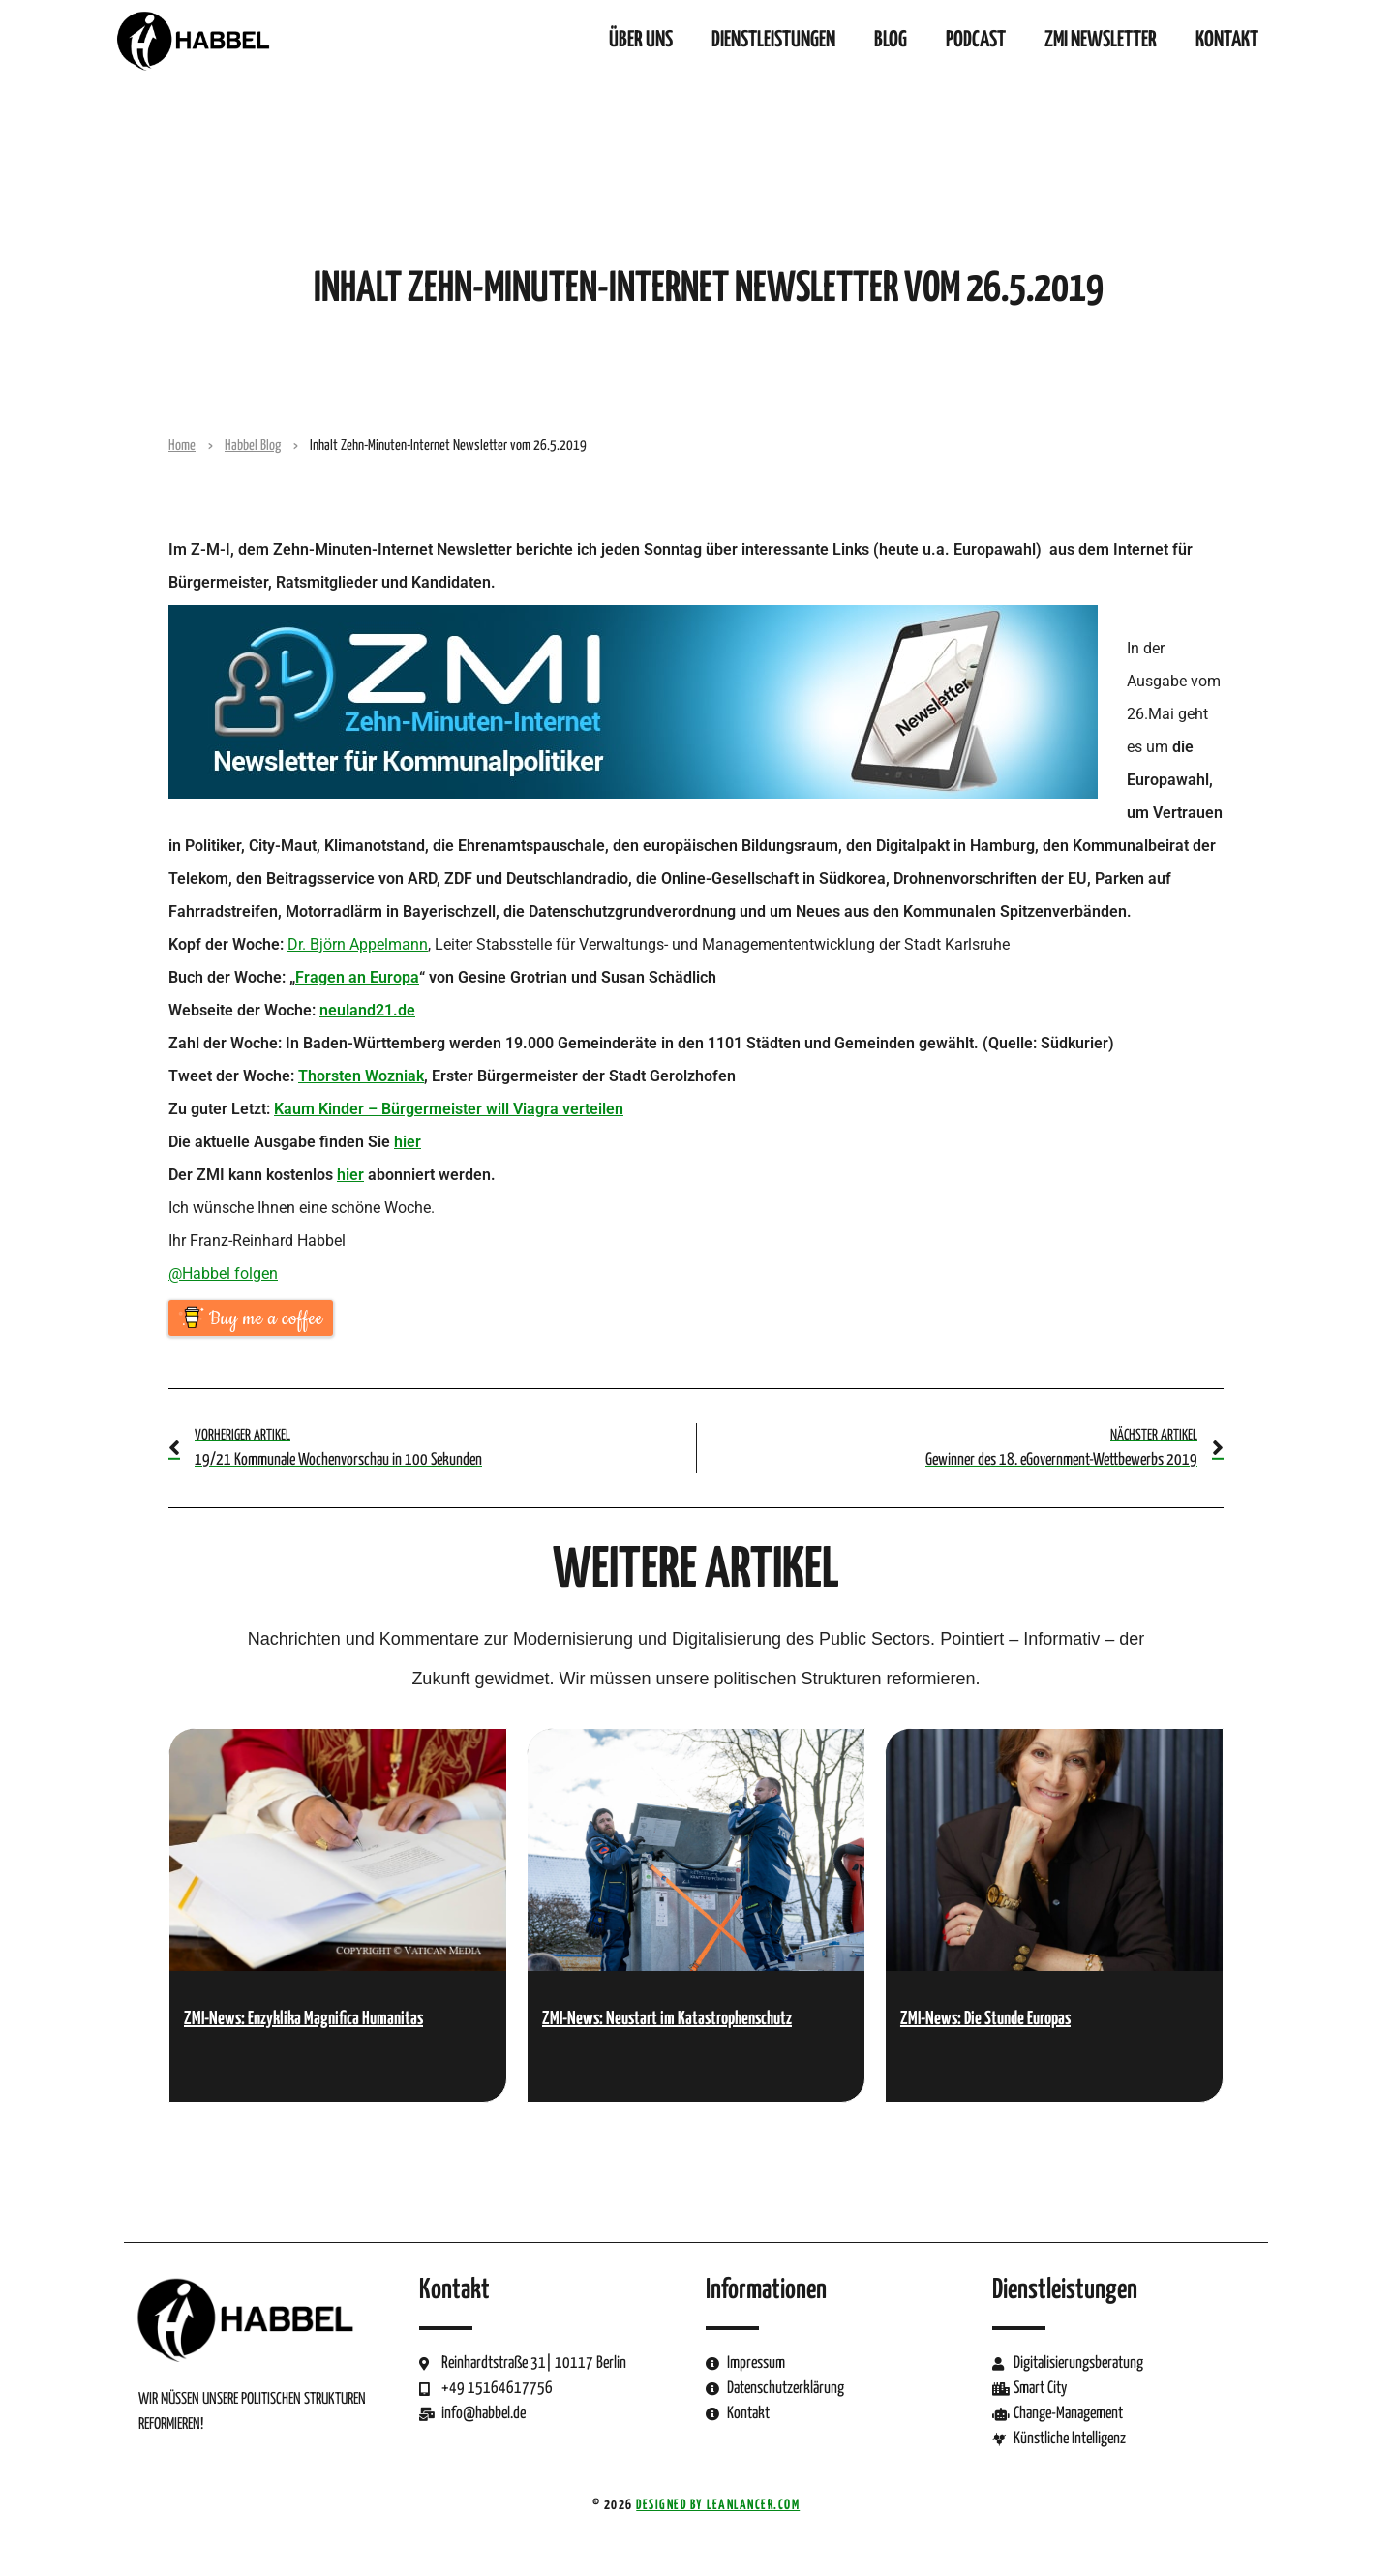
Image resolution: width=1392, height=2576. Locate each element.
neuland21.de (367, 1010)
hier (407, 1142)
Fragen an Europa (357, 977)
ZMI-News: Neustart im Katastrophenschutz (667, 2019)
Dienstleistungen (773, 40)
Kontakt (1226, 40)
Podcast (976, 40)
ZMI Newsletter (1100, 40)
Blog (890, 40)
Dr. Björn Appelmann (357, 944)
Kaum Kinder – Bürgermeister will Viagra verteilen (448, 1109)
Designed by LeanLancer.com (718, 2505)
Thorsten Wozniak (361, 1076)
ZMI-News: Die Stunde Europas (985, 2019)
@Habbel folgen (223, 1273)
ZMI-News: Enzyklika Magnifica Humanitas (303, 2019)
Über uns (641, 40)
